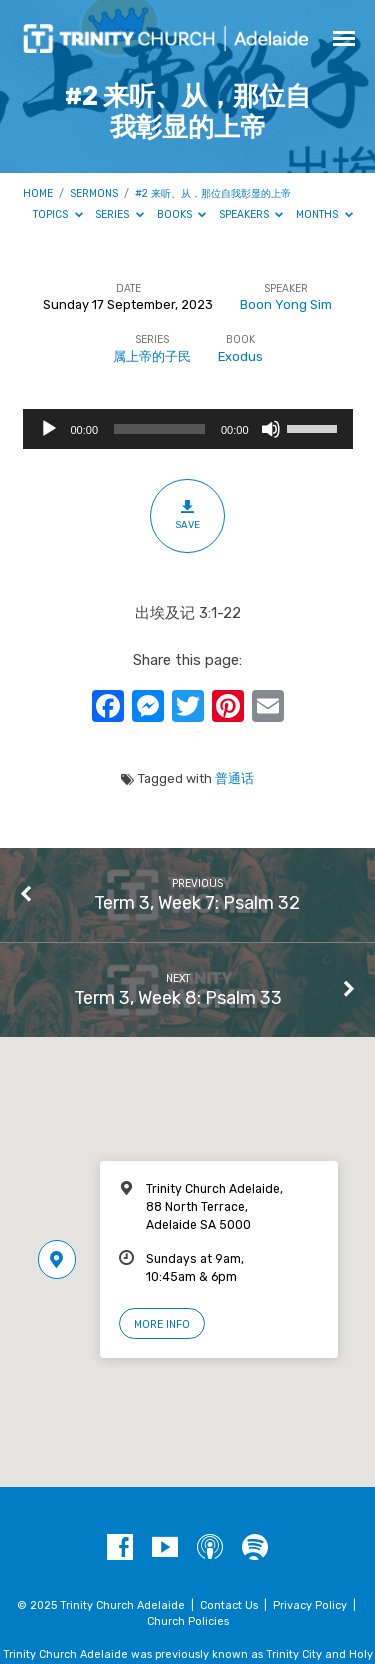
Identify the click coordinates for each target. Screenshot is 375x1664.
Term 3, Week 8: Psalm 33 (178, 997)
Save (187, 515)
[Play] (49, 429)
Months (324, 214)
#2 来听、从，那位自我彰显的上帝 (213, 193)
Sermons (94, 193)
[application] (188, 429)
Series (119, 214)
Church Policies (188, 1621)
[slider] (159, 429)
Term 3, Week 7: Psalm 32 (197, 902)
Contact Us (229, 1605)
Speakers (251, 214)
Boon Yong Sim (286, 304)
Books (182, 214)
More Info (162, 1324)
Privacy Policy (310, 1605)
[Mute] (271, 429)
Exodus (240, 356)
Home (38, 193)
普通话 (234, 778)
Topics (58, 214)
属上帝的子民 (152, 356)
